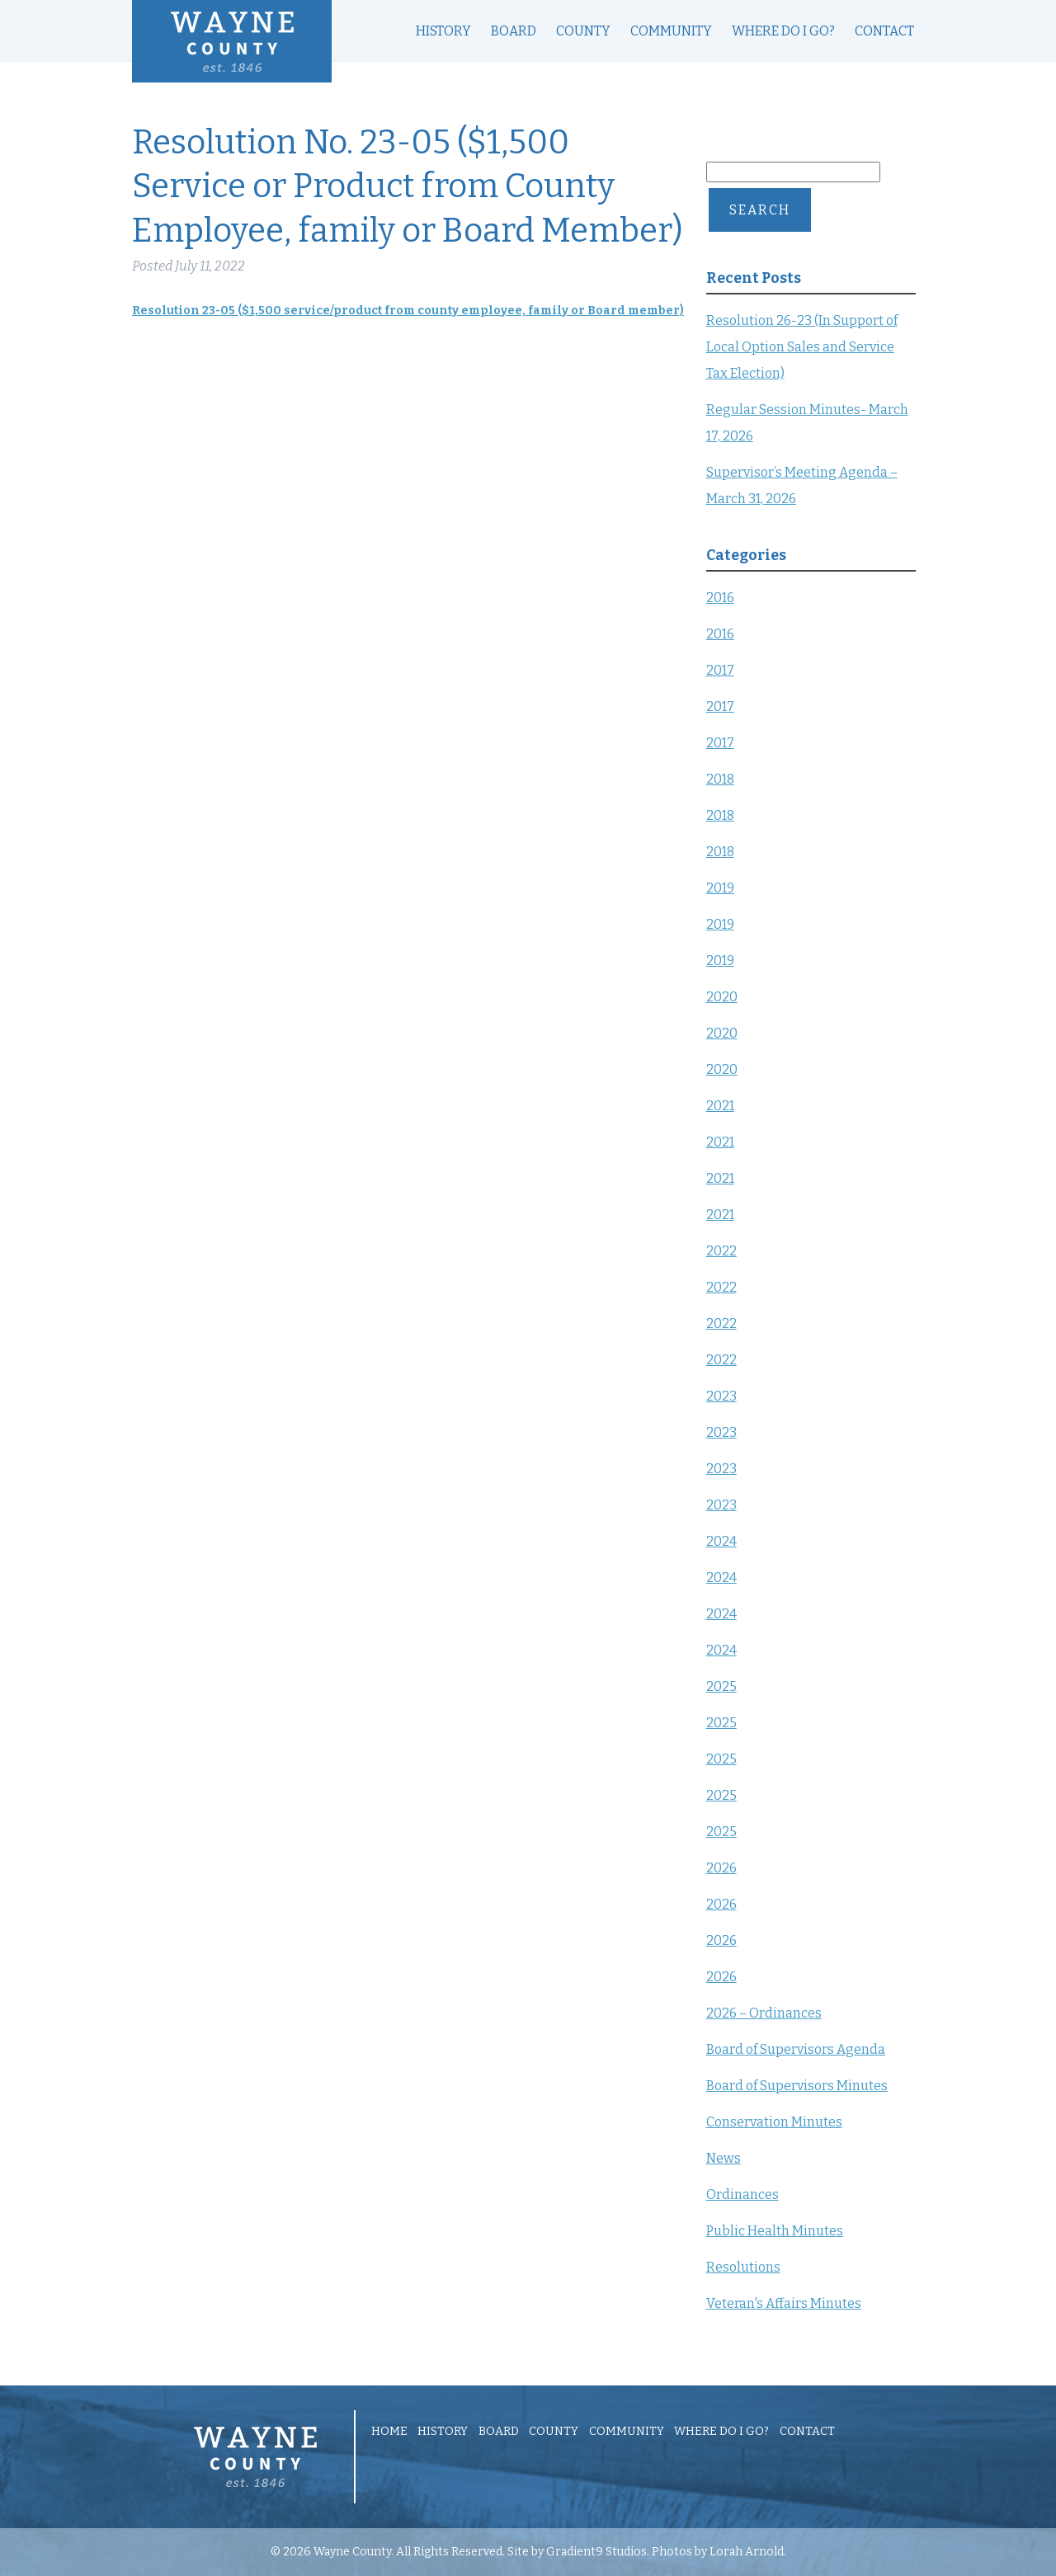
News (723, 2158)
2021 (720, 1106)
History (443, 31)
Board (513, 31)
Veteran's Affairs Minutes (783, 2303)
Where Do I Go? (783, 31)
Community (671, 31)
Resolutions (743, 2267)
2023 (721, 1396)
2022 (721, 1251)
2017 (720, 670)
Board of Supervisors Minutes (797, 2085)
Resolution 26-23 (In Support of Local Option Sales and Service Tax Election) (802, 347)
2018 (720, 779)
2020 (722, 997)
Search (759, 210)
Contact (884, 31)
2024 (721, 1541)
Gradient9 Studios (596, 2552)
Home (389, 2432)
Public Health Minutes (774, 2231)
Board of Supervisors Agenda (795, 2049)
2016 (720, 597)
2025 (721, 1686)
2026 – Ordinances (764, 2013)
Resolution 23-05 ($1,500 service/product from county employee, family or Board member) (408, 311)
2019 (720, 888)
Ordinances (742, 2194)
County (583, 31)
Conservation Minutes (774, 2122)
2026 (721, 1868)
